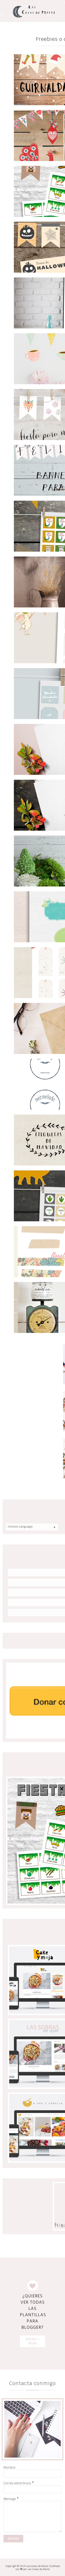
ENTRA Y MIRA (32, 2341)
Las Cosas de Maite (39, 2569)
